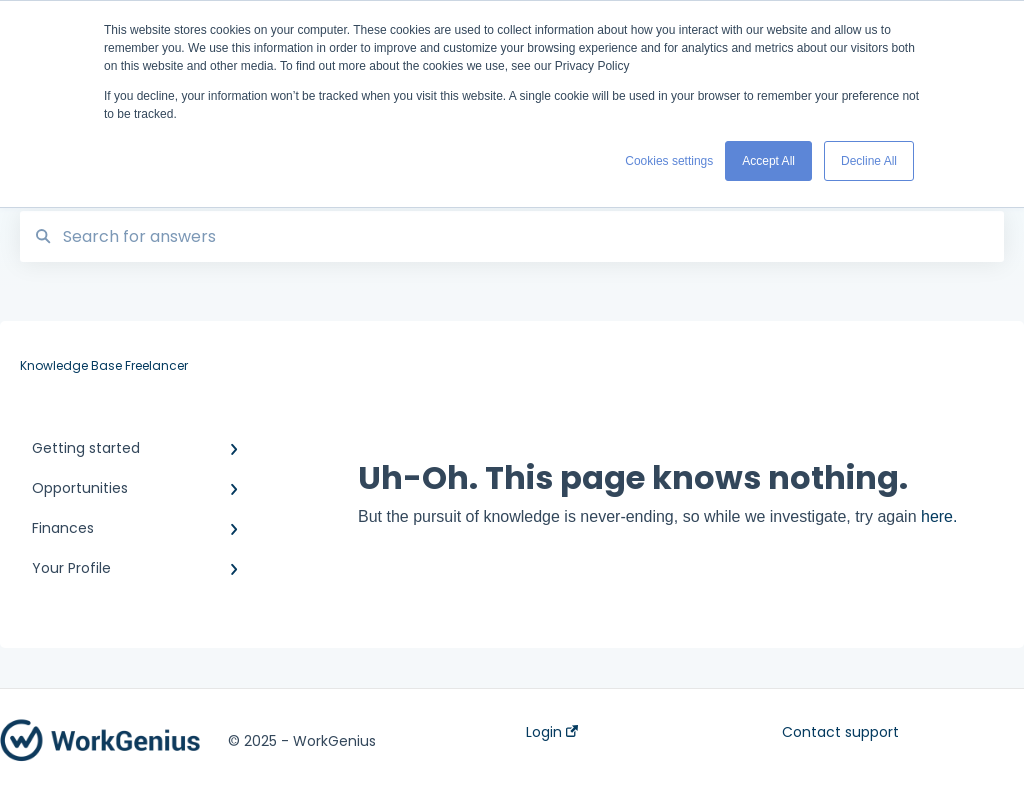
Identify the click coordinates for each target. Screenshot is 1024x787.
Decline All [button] (869, 161)
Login (552, 732)
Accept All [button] (768, 161)
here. (939, 516)
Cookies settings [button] (669, 161)
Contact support (840, 732)
